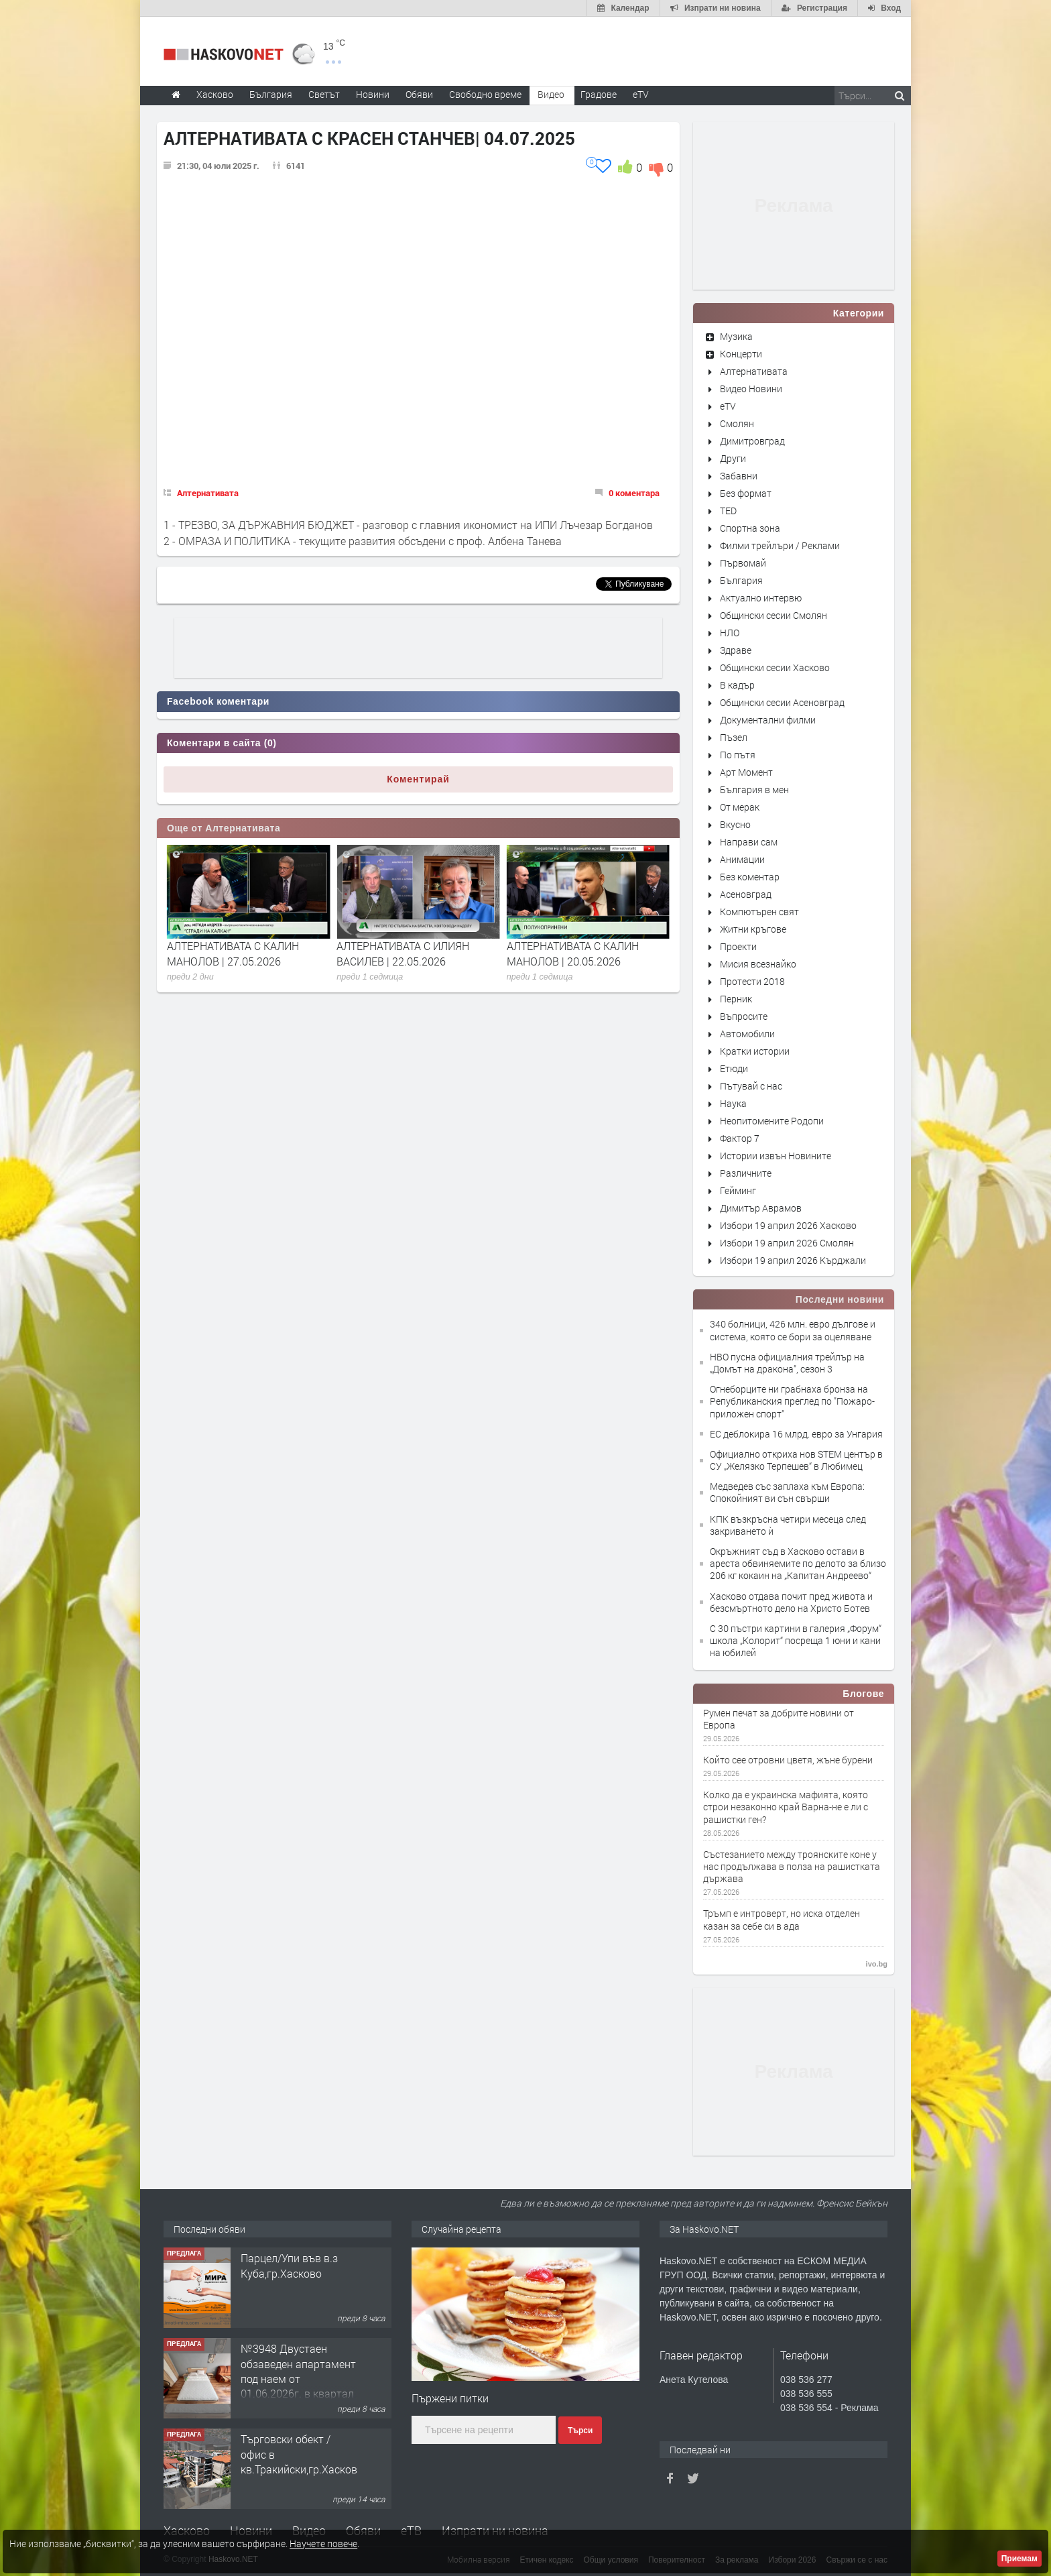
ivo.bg (876, 1964)
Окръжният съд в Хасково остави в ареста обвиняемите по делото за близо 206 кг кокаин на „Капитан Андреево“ (798, 1563)
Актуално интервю (761, 597)
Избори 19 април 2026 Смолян (787, 1242)
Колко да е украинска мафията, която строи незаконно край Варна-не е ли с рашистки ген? (785, 1807)
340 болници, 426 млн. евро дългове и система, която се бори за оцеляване (792, 1330)
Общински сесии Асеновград (782, 702)
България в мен (754, 789)
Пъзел (733, 737)
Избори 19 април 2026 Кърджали (793, 1260)
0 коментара (634, 493)
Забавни (738, 475)
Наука (733, 1103)
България (741, 580)
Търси (580, 2430)
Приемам (1019, 2558)
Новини (372, 94)
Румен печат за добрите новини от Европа (778, 1719)
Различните (745, 1173)
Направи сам (749, 841)
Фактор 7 (739, 1138)
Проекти (738, 946)
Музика (736, 336)
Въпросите (743, 1016)
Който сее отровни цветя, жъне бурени (788, 1760)
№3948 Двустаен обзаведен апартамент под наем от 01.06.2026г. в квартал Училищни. (298, 2378)
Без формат (745, 493)
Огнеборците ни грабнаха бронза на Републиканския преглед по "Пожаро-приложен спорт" (792, 1401)
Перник (736, 998)
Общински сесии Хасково (775, 667)
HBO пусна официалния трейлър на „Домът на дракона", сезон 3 (787, 1362)
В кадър (737, 685)
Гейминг (738, 1190)
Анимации (742, 859)
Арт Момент (746, 772)
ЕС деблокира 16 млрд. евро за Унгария (796, 1433)
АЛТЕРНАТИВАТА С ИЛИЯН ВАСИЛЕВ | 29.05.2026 (233, 953)
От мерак (739, 807)
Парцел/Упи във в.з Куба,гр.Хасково (289, 2265)
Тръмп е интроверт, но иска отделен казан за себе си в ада (781, 1920)
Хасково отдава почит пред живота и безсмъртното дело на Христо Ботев (791, 1602)
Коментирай (418, 779)
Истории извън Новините (775, 1155)
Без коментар (750, 876)
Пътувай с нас (751, 1085)
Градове (598, 94)
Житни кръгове (753, 929)
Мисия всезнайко (758, 963)
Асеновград (745, 894)
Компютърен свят (759, 911)
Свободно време (485, 94)
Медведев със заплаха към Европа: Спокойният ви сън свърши (787, 1492)
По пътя (737, 754)
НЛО (729, 632)
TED (728, 510)
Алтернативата (208, 493)
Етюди (734, 1068)
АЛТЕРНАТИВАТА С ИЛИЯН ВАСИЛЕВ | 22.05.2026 (573, 953)
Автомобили (747, 1033)
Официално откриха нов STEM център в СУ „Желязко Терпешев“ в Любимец (796, 1460)
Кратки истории (755, 1051)
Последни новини (840, 1299)
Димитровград (752, 440)
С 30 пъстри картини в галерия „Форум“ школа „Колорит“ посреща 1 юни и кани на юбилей (795, 1640)
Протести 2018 (752, 981)
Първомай (743, 563)
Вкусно (735, 824)
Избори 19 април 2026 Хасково (788, 1225)
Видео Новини (751, 388)
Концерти (741, 353)
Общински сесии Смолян (773, 615)
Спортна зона (750, 528)
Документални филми (768, 719)
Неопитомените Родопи (772, 1120)
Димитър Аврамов (761, 1208)
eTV (728, 406)
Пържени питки (450, 2398)
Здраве (735, 650)
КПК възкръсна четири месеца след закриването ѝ (788, 1525)
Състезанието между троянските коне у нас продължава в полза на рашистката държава (791, 1867)
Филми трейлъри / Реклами (780, 545)
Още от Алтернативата (223, 828)
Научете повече (323, 2543)
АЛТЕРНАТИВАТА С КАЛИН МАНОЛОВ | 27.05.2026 (402, 953)
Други (733, 458)
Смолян (737, 423)
